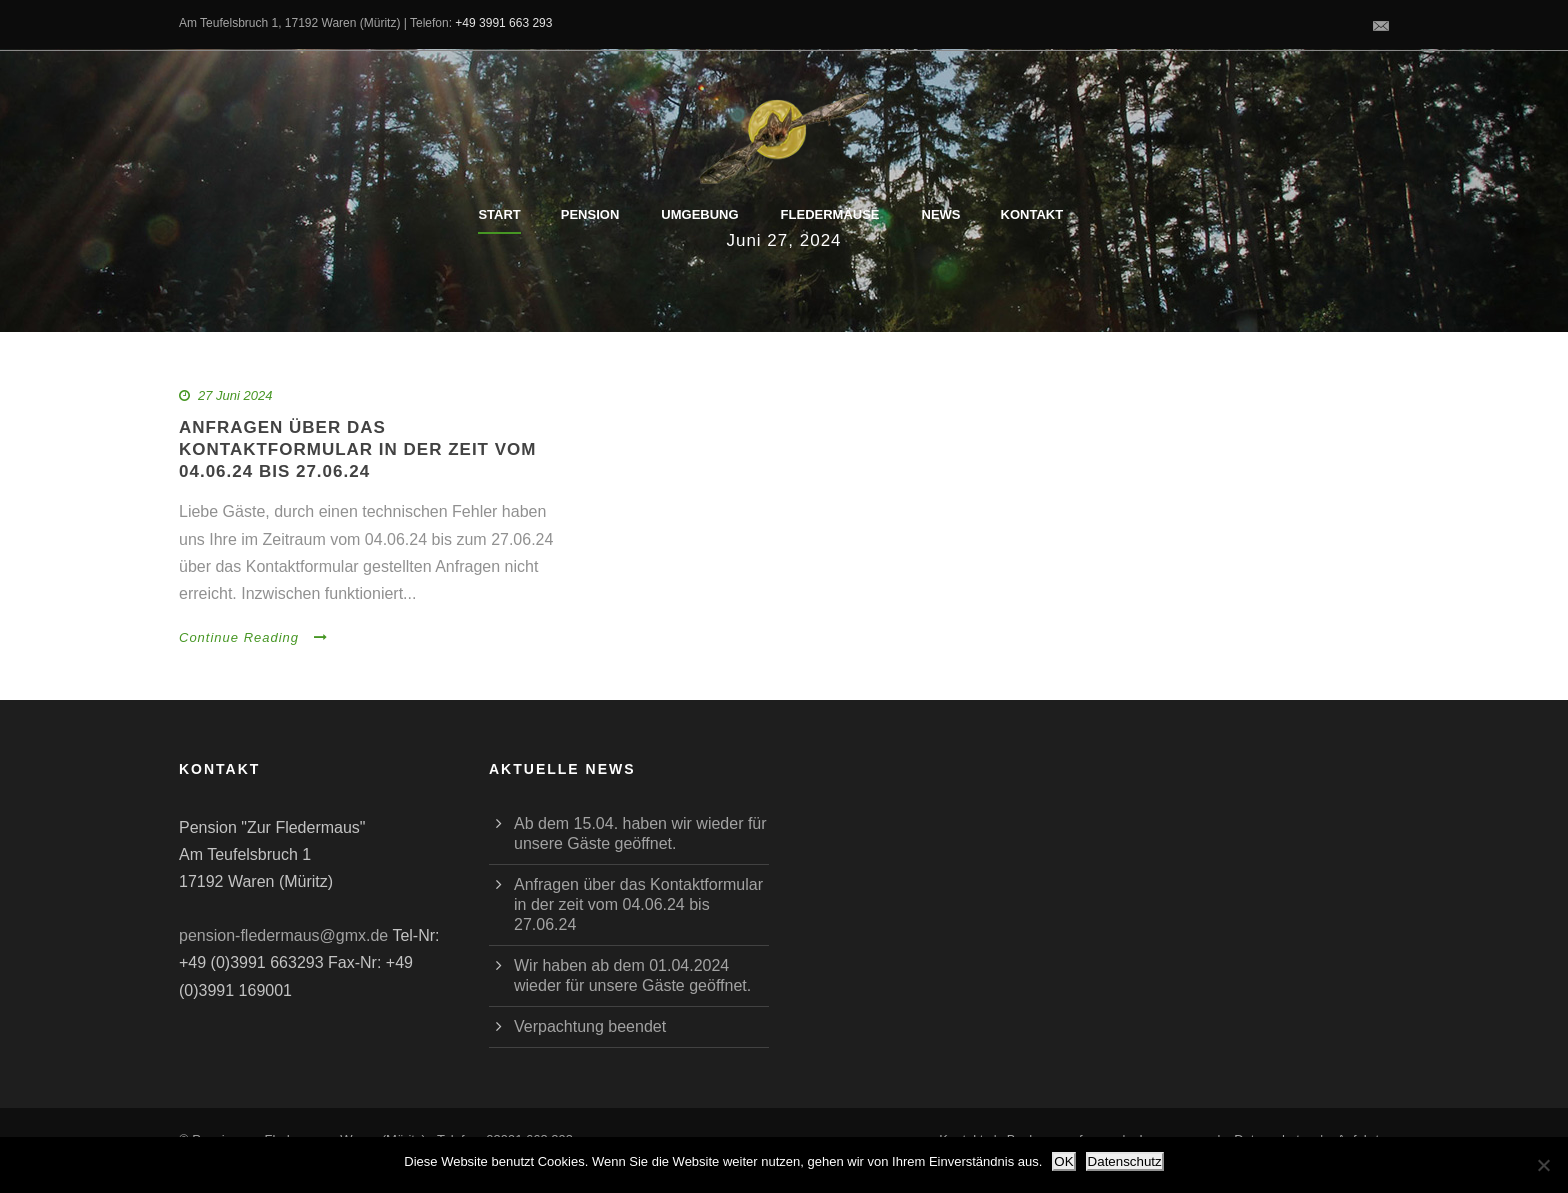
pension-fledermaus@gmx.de (283, 935)
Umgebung (699, 214)
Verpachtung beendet (590, 1026)
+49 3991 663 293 (503, 23)
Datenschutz (1125, 1161)
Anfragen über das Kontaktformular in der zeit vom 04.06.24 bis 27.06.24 (357, 449)
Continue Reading (253, 637)
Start (499, 214)
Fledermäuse (830, 214)
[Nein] (1543, 1165)
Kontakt (1032, 214)
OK (1063, 1161)
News (941, 214)
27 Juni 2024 (235, 395)
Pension (590, 214)
